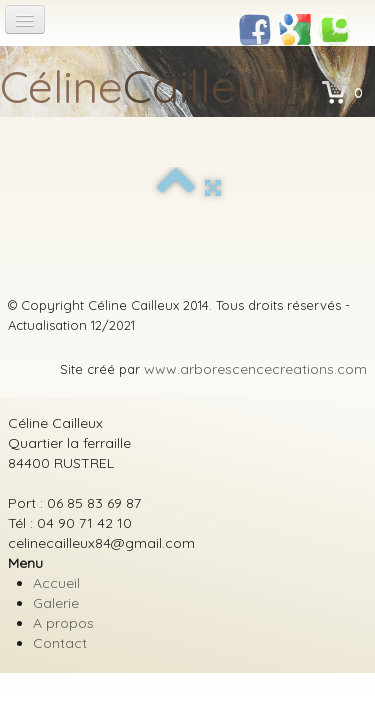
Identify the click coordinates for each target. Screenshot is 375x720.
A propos (63, 623)
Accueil (56, 583)
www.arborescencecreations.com (255, 369)
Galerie (56, 603)
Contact (60, 643)
